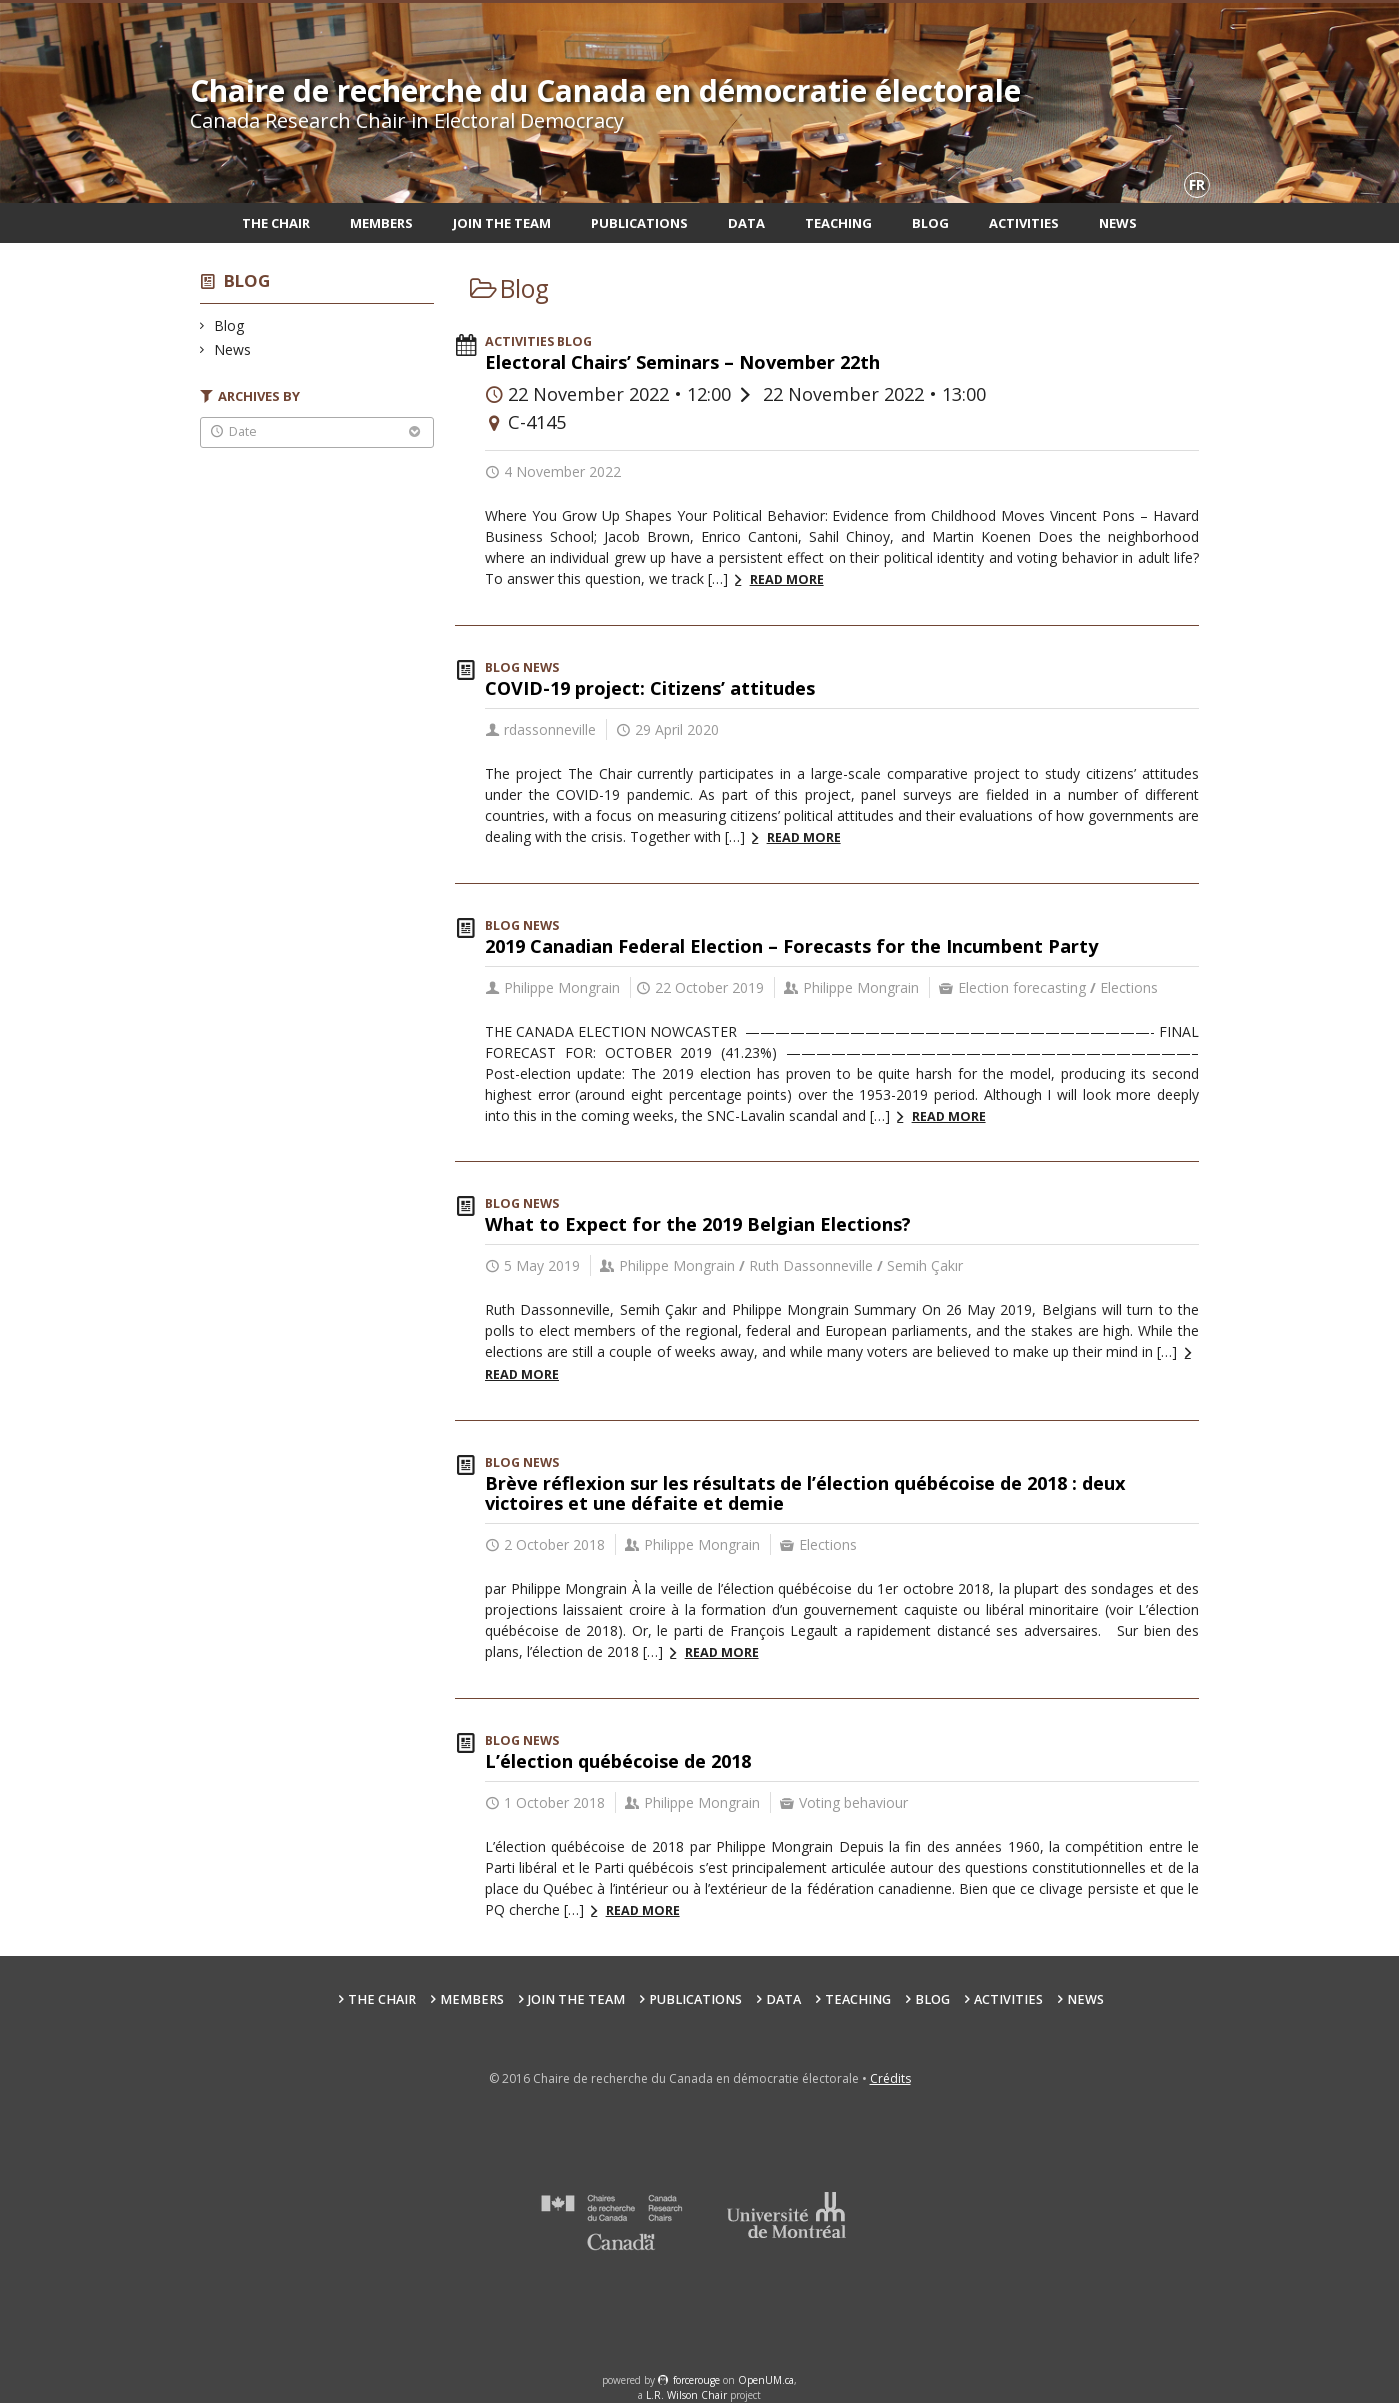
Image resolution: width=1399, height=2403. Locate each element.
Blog (930, 223)
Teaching (838, 223)
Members (381, 223)
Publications (639, 223)
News (1118, 223)
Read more (787, 579)
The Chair (276, 223)
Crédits (890, 2078)
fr (1197, 184)
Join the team (502, 223)
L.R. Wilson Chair (686, 2395)
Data (746, 223)
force (696, 2380)
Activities (1024, 223)
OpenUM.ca (766, 2380)
